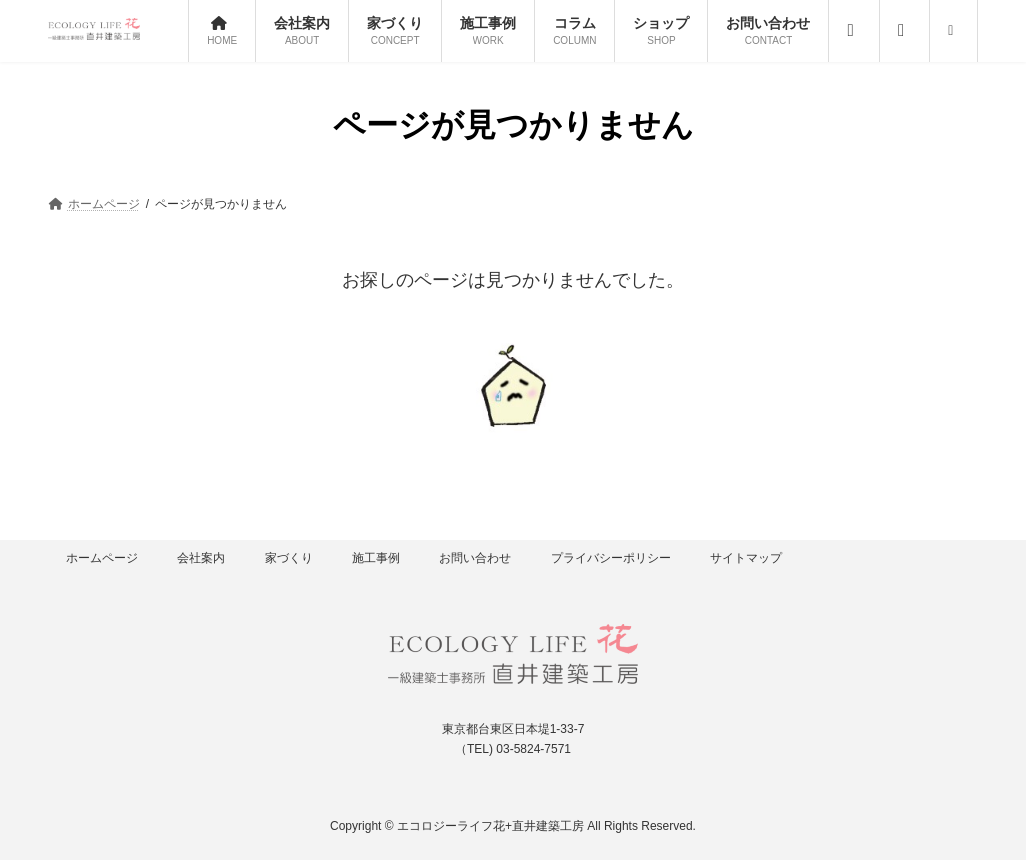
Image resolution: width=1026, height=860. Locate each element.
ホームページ (102, 558)
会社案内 (201, 558)
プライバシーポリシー (611, 558)
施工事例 (376, 558)
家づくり (289, 558)
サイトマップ (746, 558)
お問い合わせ (475, 558)
